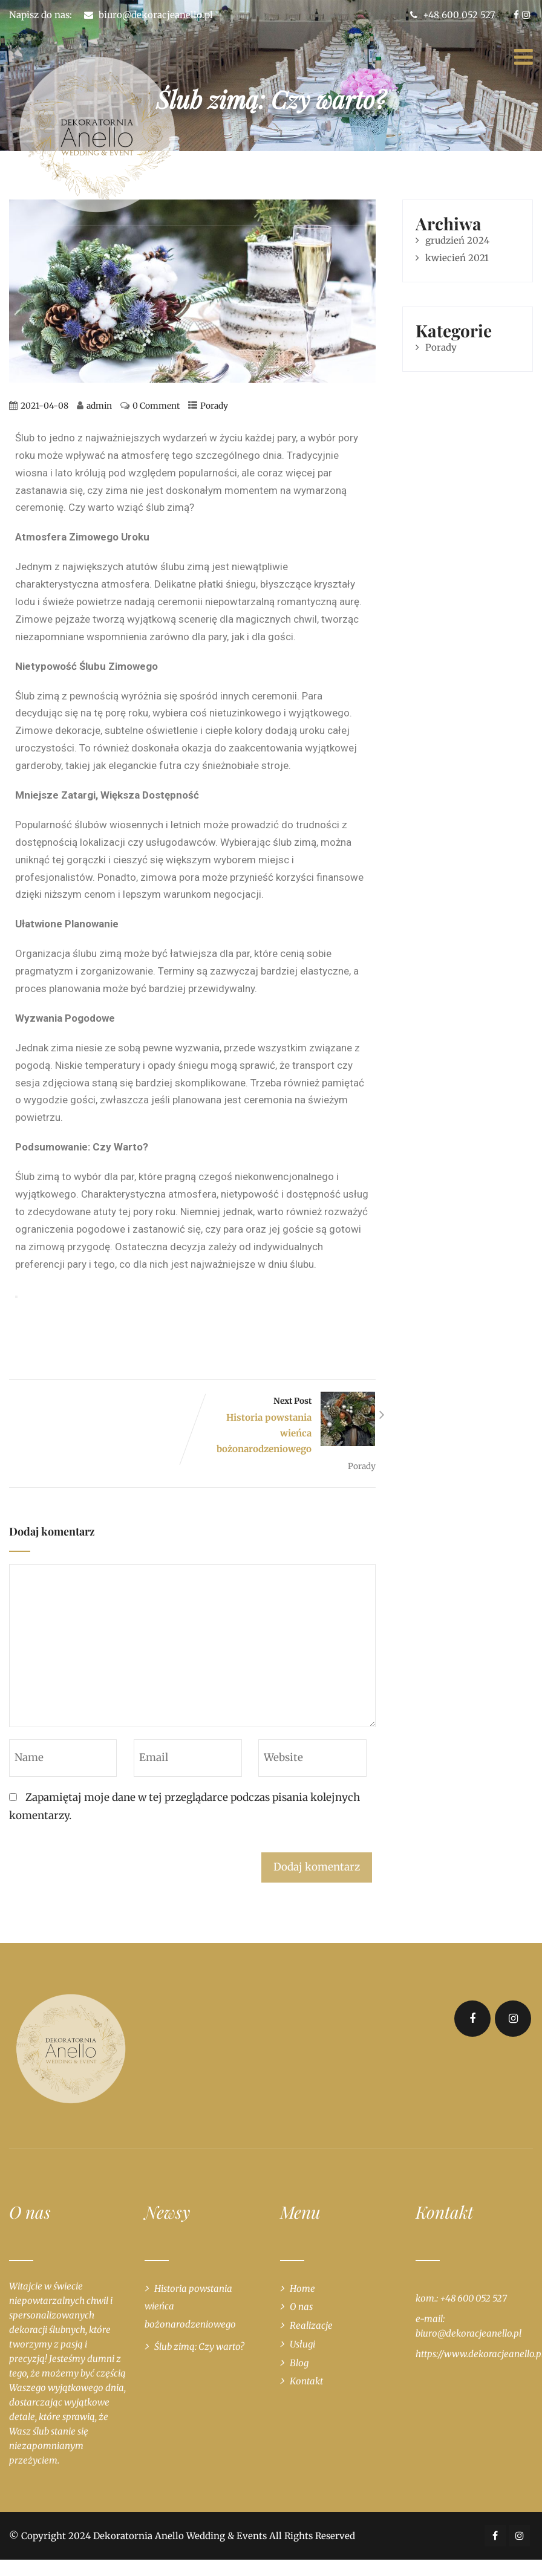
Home (302, 2288)
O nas (301, 2306)
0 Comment (156, 405)
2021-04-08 (44, 405)
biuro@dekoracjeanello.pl (156, 15)
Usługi (302, 2344)
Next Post (284, 1426)
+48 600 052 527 (452, 15)
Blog (299, 2363)
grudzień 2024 (457, 240)
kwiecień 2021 (457, 258)
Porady (214, 405)
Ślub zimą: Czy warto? (199, 2346)
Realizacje (311, 2325)
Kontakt (306, 2381)
